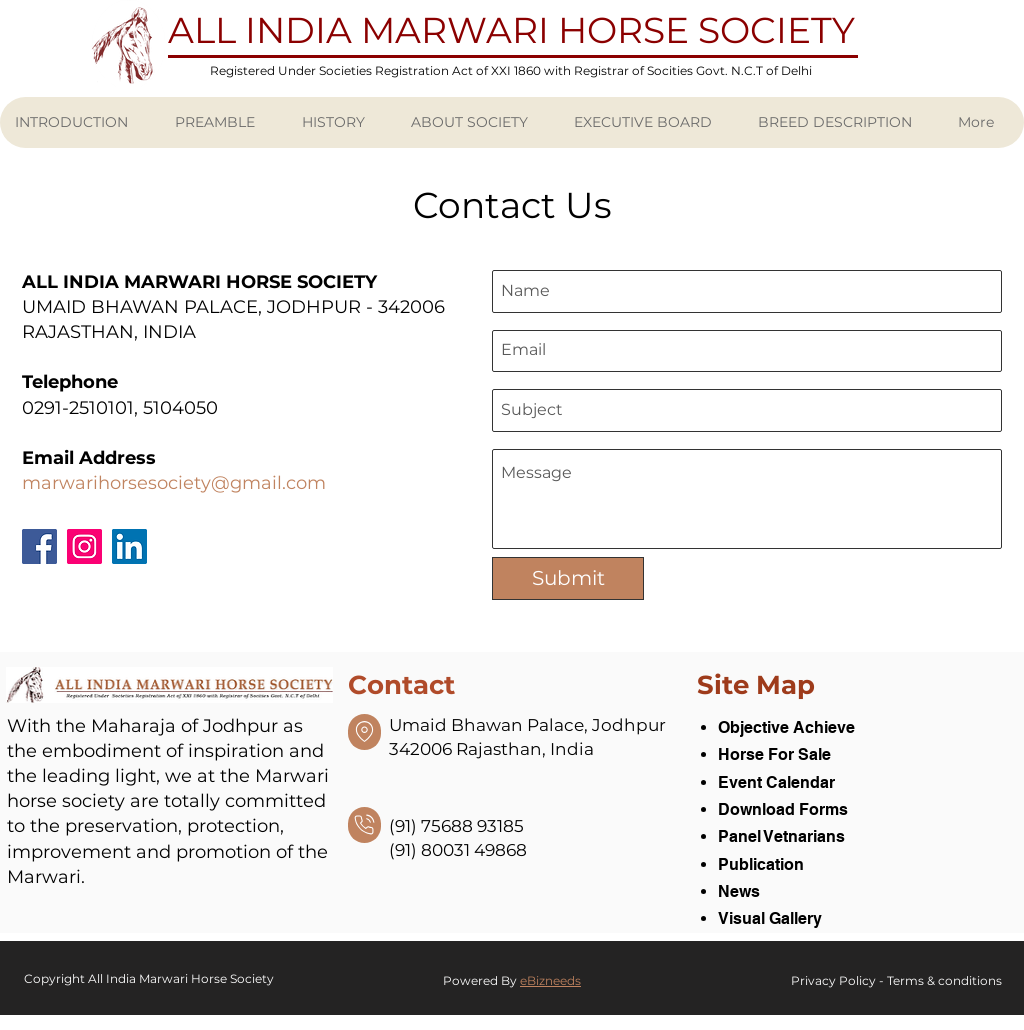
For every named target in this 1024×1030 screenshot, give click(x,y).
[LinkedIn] (129, 546)
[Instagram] (84, 546)
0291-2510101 (78, 408)
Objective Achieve (786, 727)
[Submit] (568, 578)
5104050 (180, 408)
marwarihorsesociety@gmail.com (174, 483)
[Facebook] (39, 546)
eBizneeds (550, 980)
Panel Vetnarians (781, 836)
